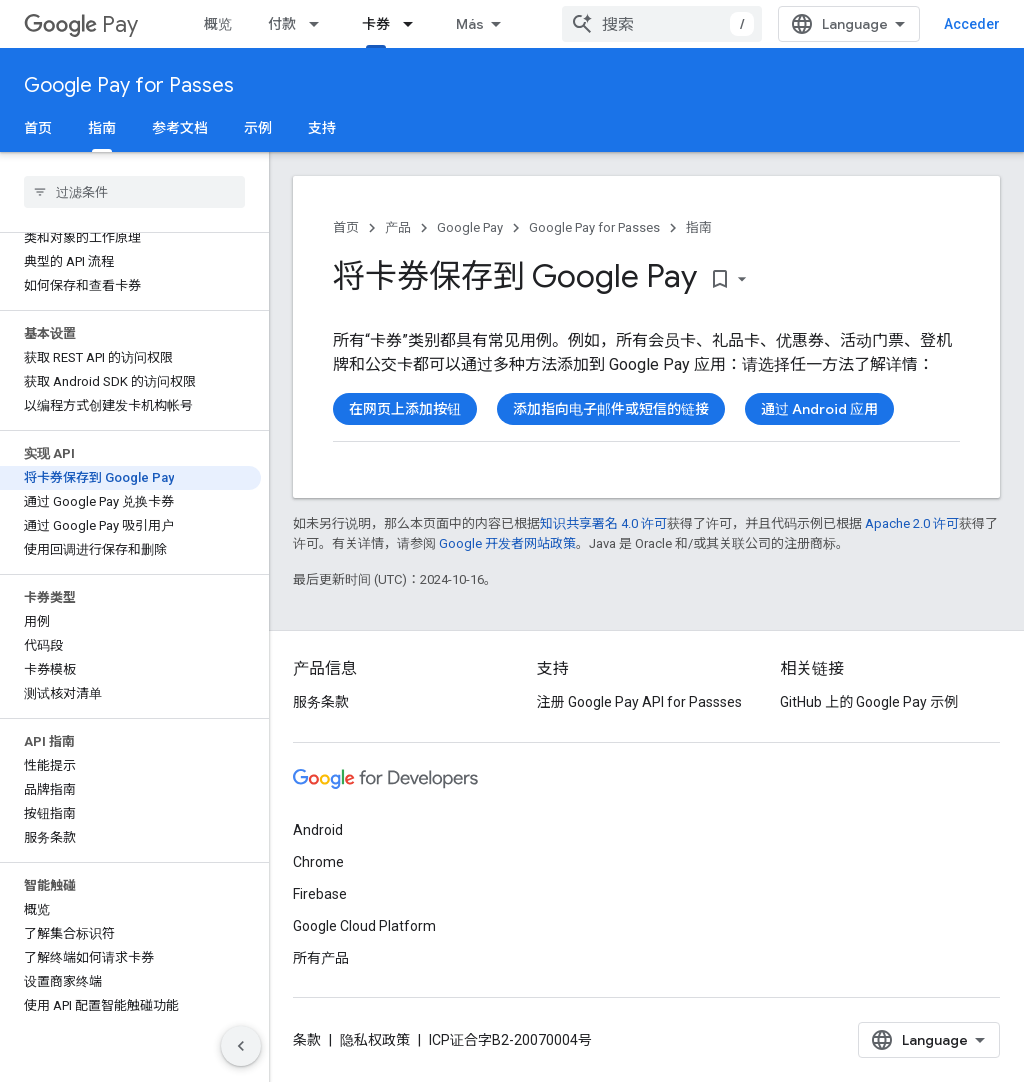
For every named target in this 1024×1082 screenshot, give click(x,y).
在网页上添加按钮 (405, 409)
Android (318, 830)
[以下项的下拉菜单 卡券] (414, 24)
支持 (322, 128)
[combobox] (662, 24)
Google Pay (470, 227)
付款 (282, 24)
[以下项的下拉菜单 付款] (320, 24)
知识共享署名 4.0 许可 (603, 523)
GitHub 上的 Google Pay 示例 (869, 702)
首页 (38, 128)
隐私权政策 (375, 1040)
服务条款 (321, 702)
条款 (307, 1040)
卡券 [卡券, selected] (376, 24)
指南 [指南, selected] (102, 128)
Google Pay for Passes (129, 85)
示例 (258, 128)
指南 (699, 227)
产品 (398, 227)
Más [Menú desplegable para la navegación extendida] (470, 24)
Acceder (972, 24)
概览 (218, 24)
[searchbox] (134, 192)
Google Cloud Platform (364, 926)
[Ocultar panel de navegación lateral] (241, 1046)
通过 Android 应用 (819, 409)
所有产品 (321, 958)
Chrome (318, 862)
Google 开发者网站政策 (507, 543)
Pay (81, 24)
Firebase (320, 894)
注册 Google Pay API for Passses (639, 702)
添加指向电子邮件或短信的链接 (611, 409)
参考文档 (180, 128)
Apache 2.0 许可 (912, 523)
